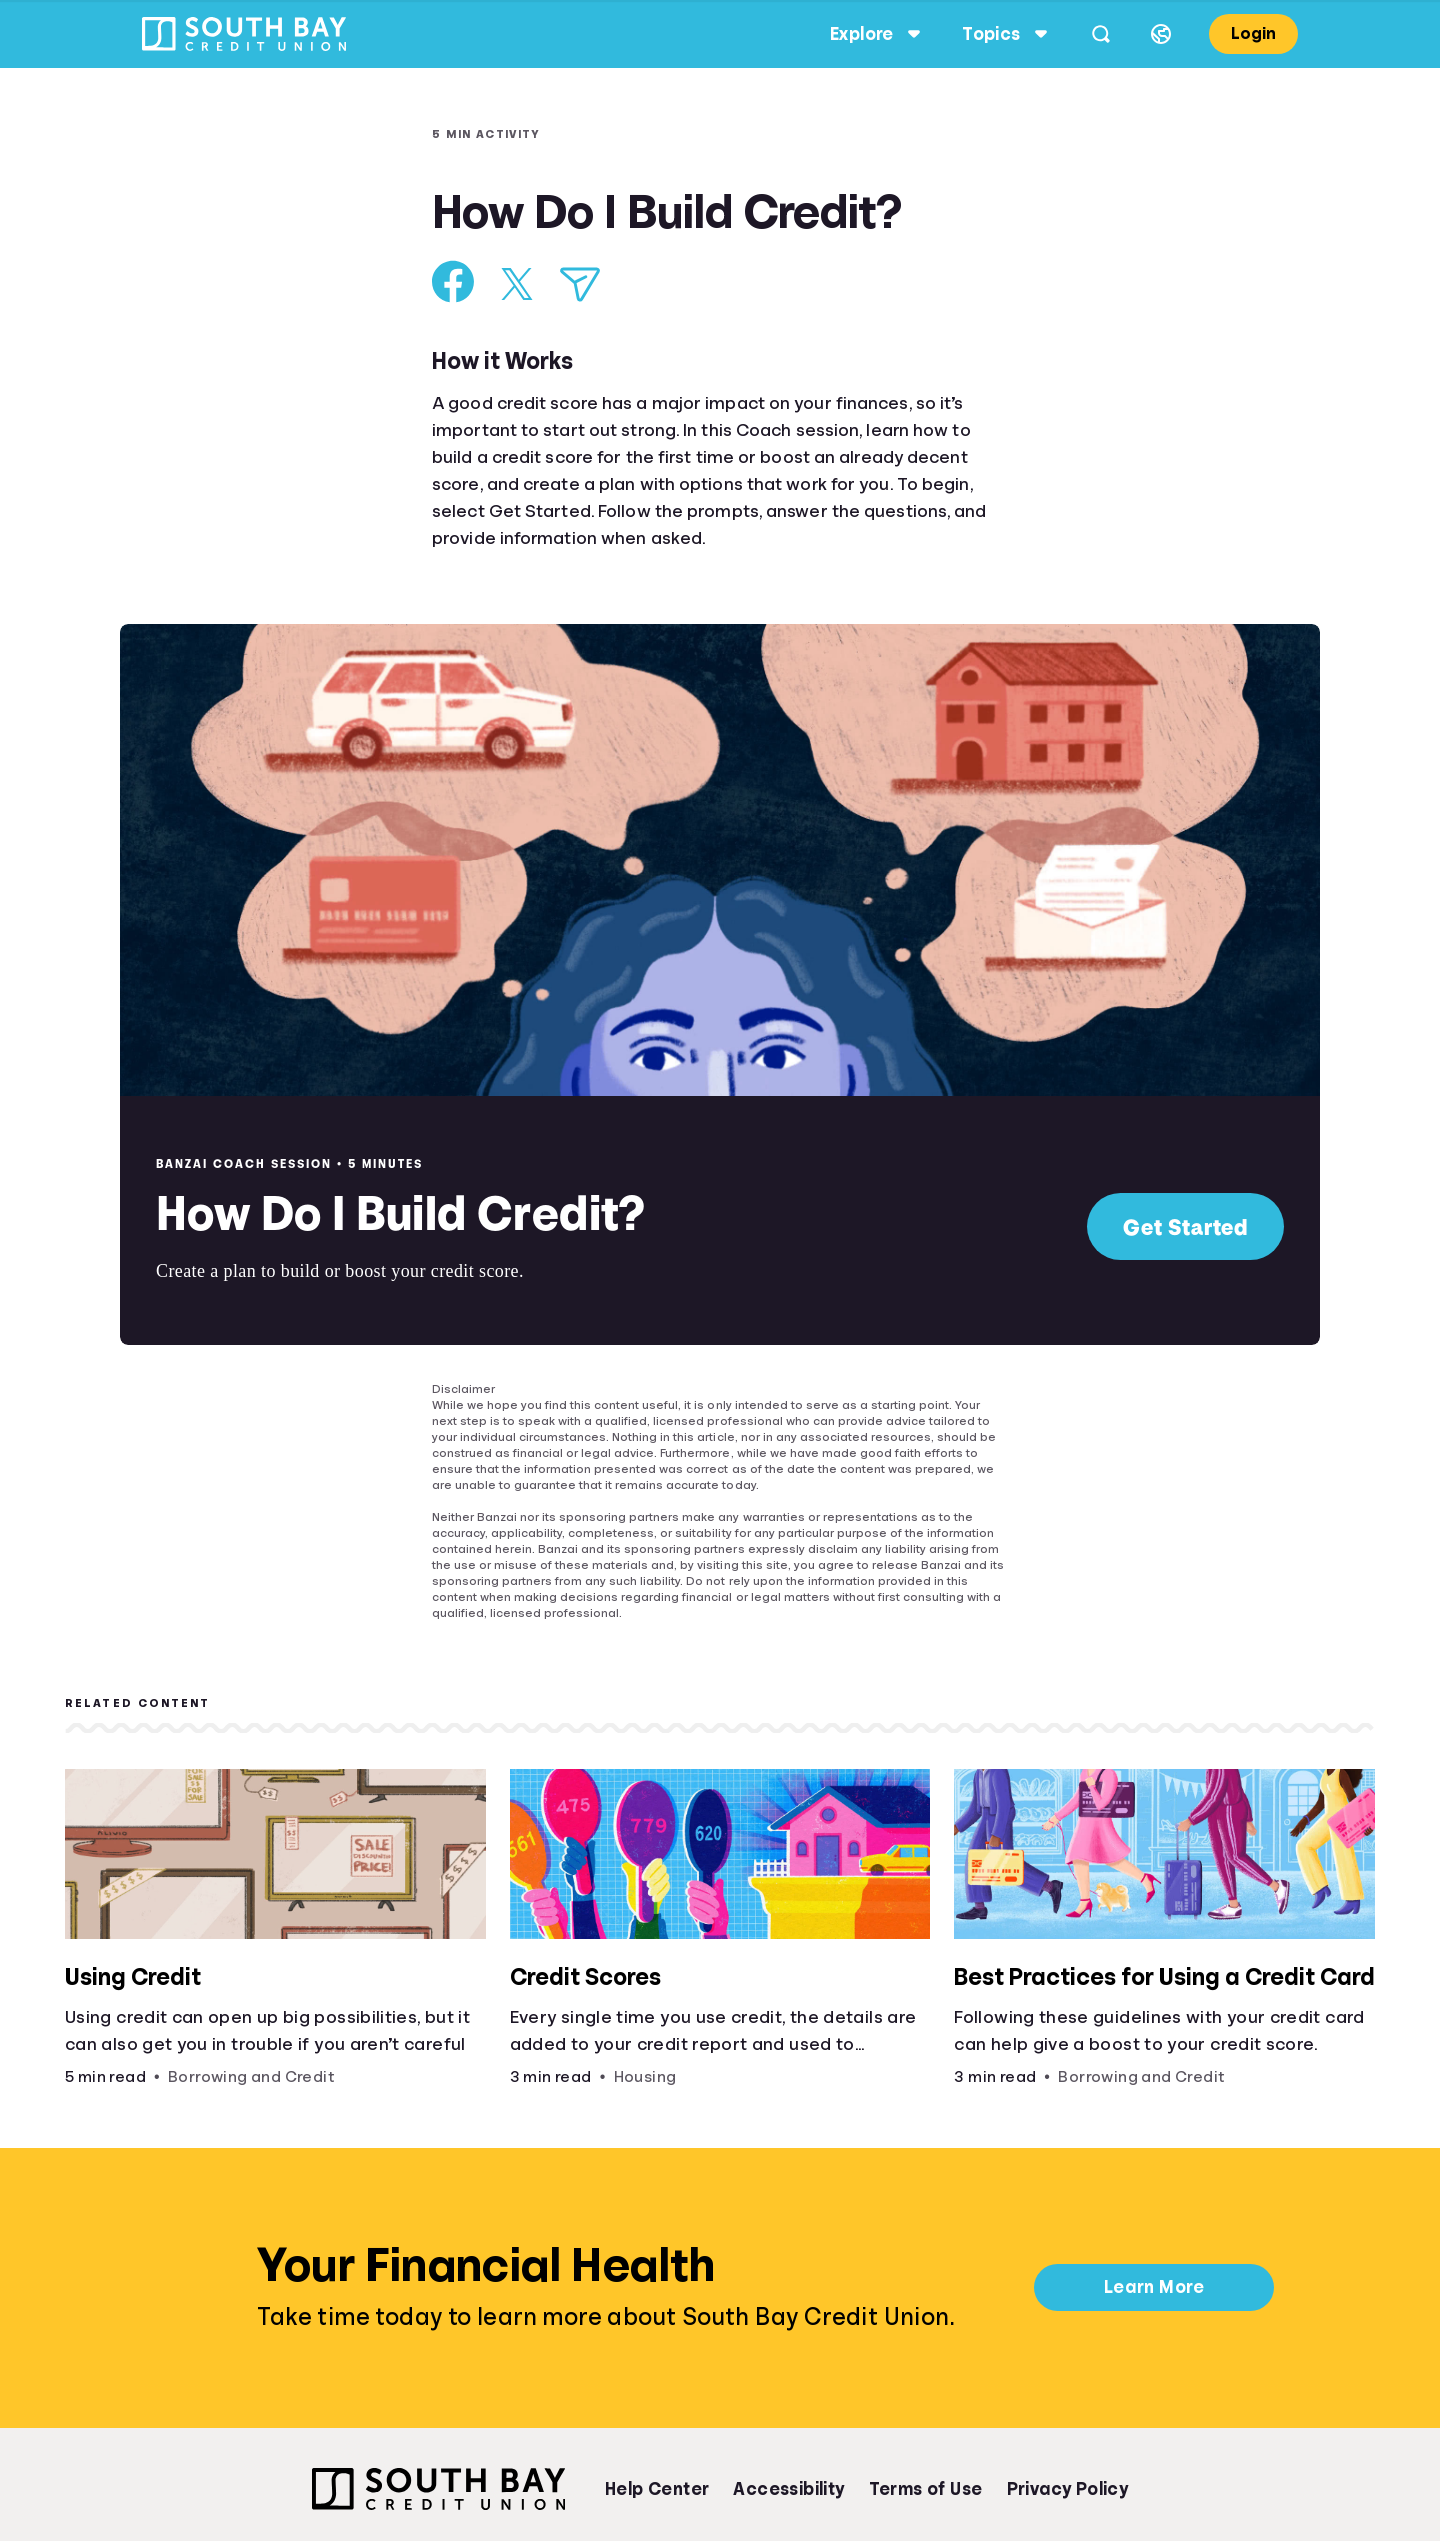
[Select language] (1147, 34)
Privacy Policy (1068, 2489)
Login (1239, 33)
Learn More (1154, 2287)
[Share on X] (517, 284)
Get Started (1185, 1226)
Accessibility (788, 2489)
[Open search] (1087, 34)
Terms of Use (926, 2489)
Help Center (657, 2489)
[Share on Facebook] (453, 281)
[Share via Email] (580, 284)
